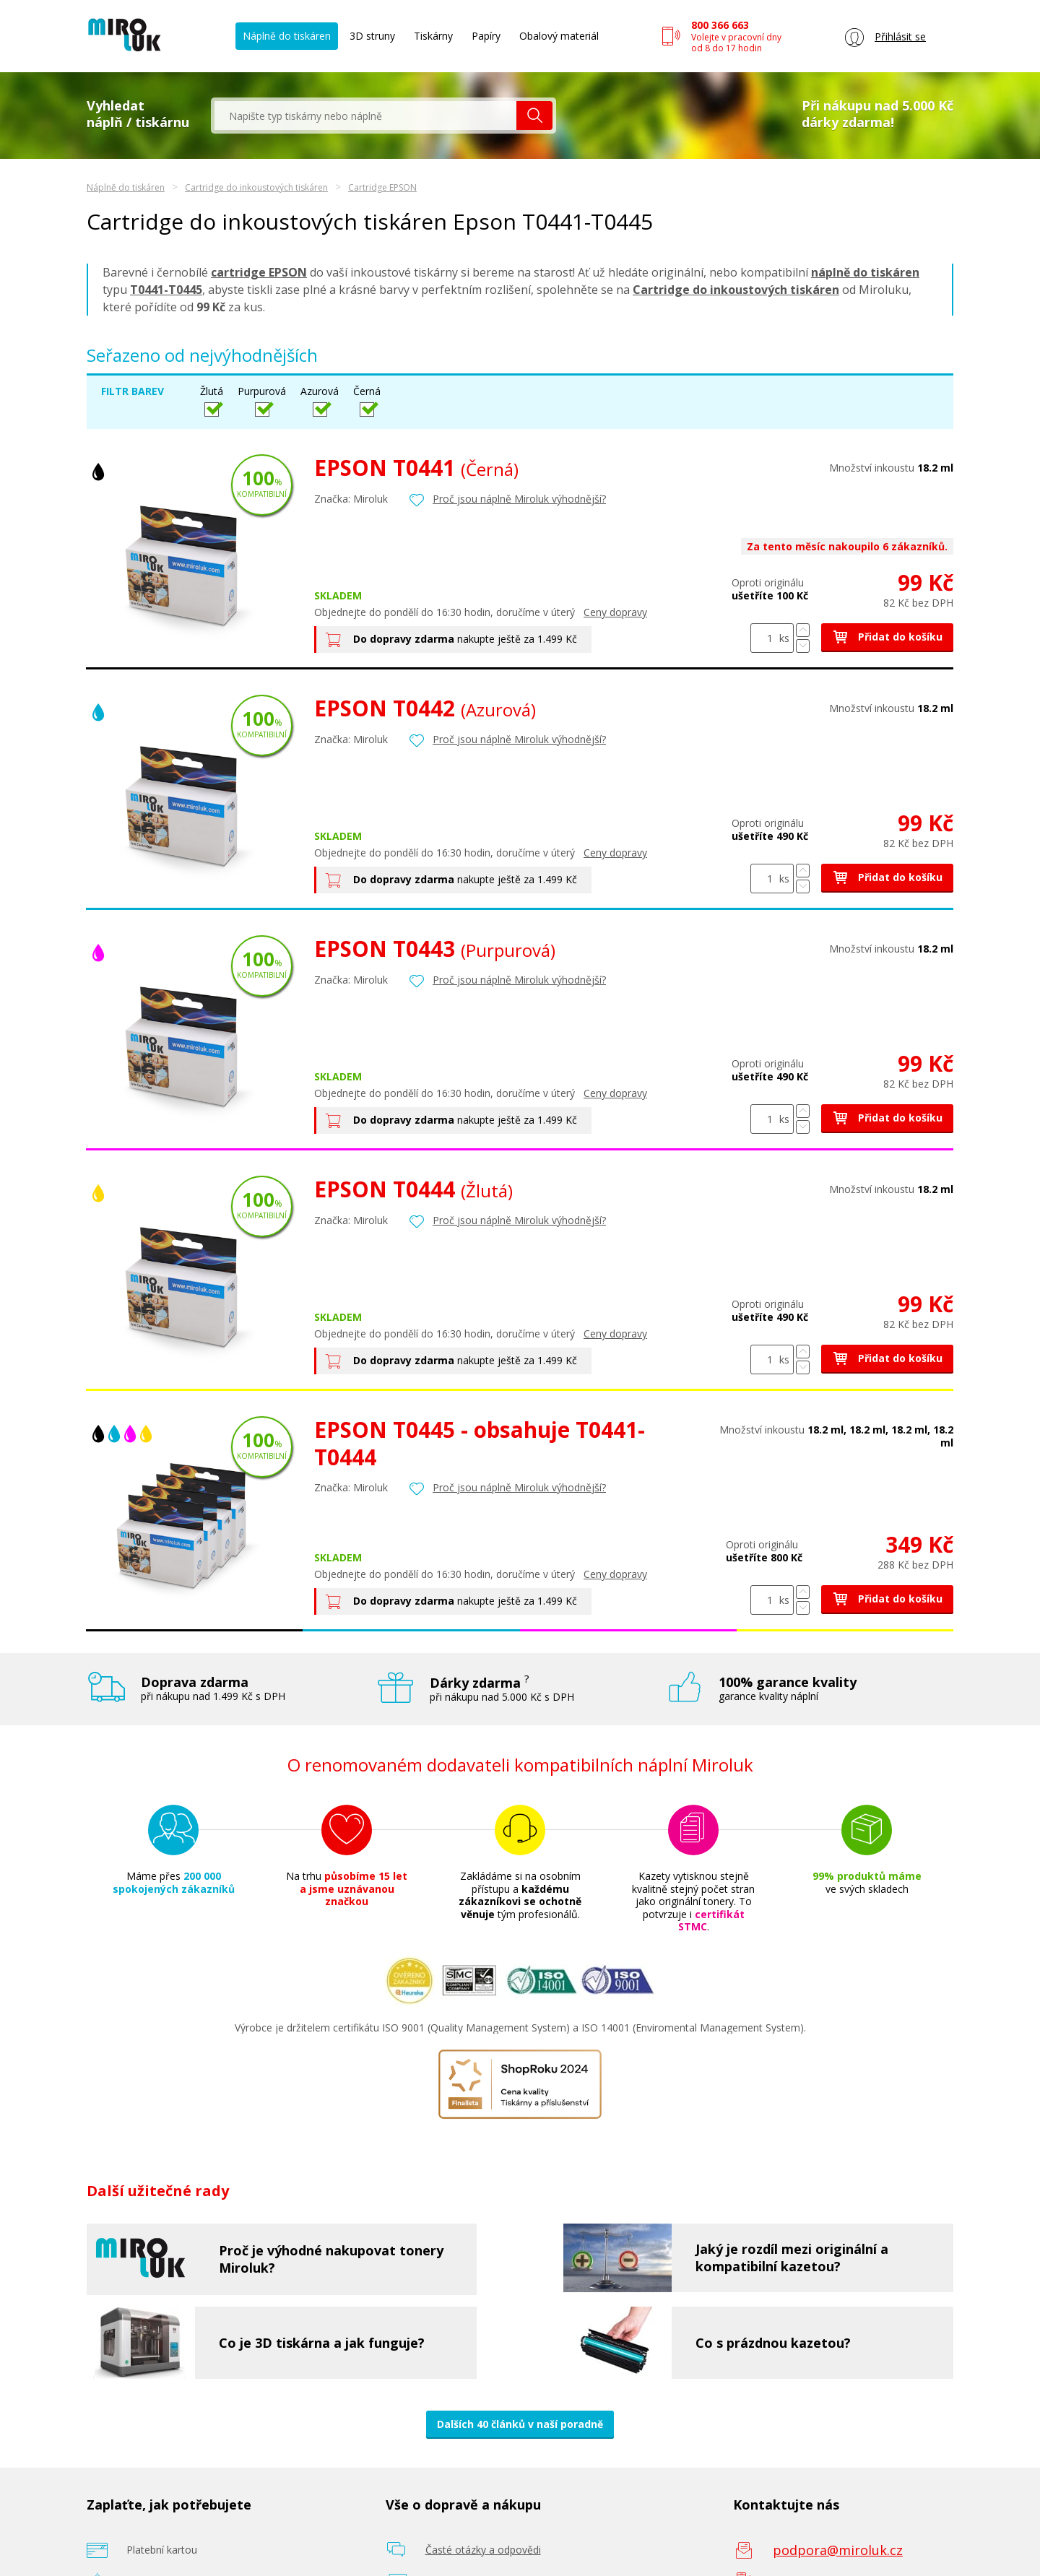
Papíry (486, 36)
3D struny (372, 36)
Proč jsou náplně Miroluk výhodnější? (519, 499)
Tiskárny (433, 36)
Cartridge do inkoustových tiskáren (256, 187)
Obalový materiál (559, 36)
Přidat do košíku (887, 636)
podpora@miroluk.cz (838, 2550)
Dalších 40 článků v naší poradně (520, 2424)
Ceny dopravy (615, 612)
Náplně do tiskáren (287, 36)
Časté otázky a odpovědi (483, 2550)
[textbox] (365, 115)
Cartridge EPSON (382, 187)
